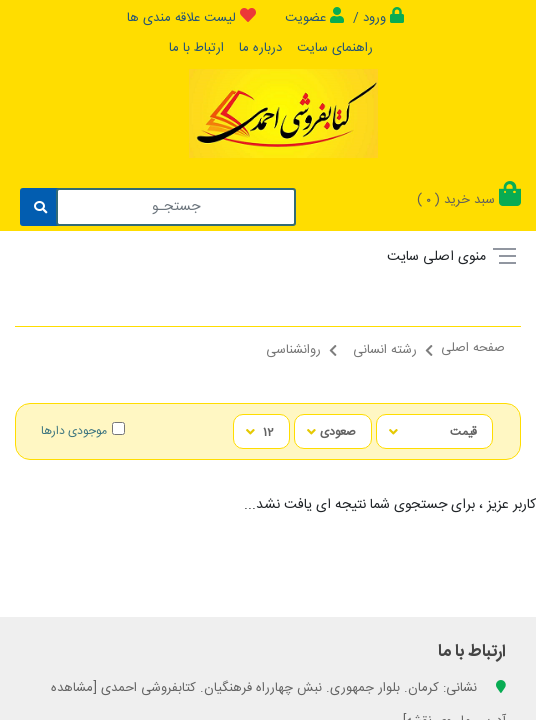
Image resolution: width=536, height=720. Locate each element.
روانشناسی (293, 350)
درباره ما (260, 48)
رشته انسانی (385, 350)
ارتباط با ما (196, 48)
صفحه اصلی (473, 348)
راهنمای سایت (335, 48)
